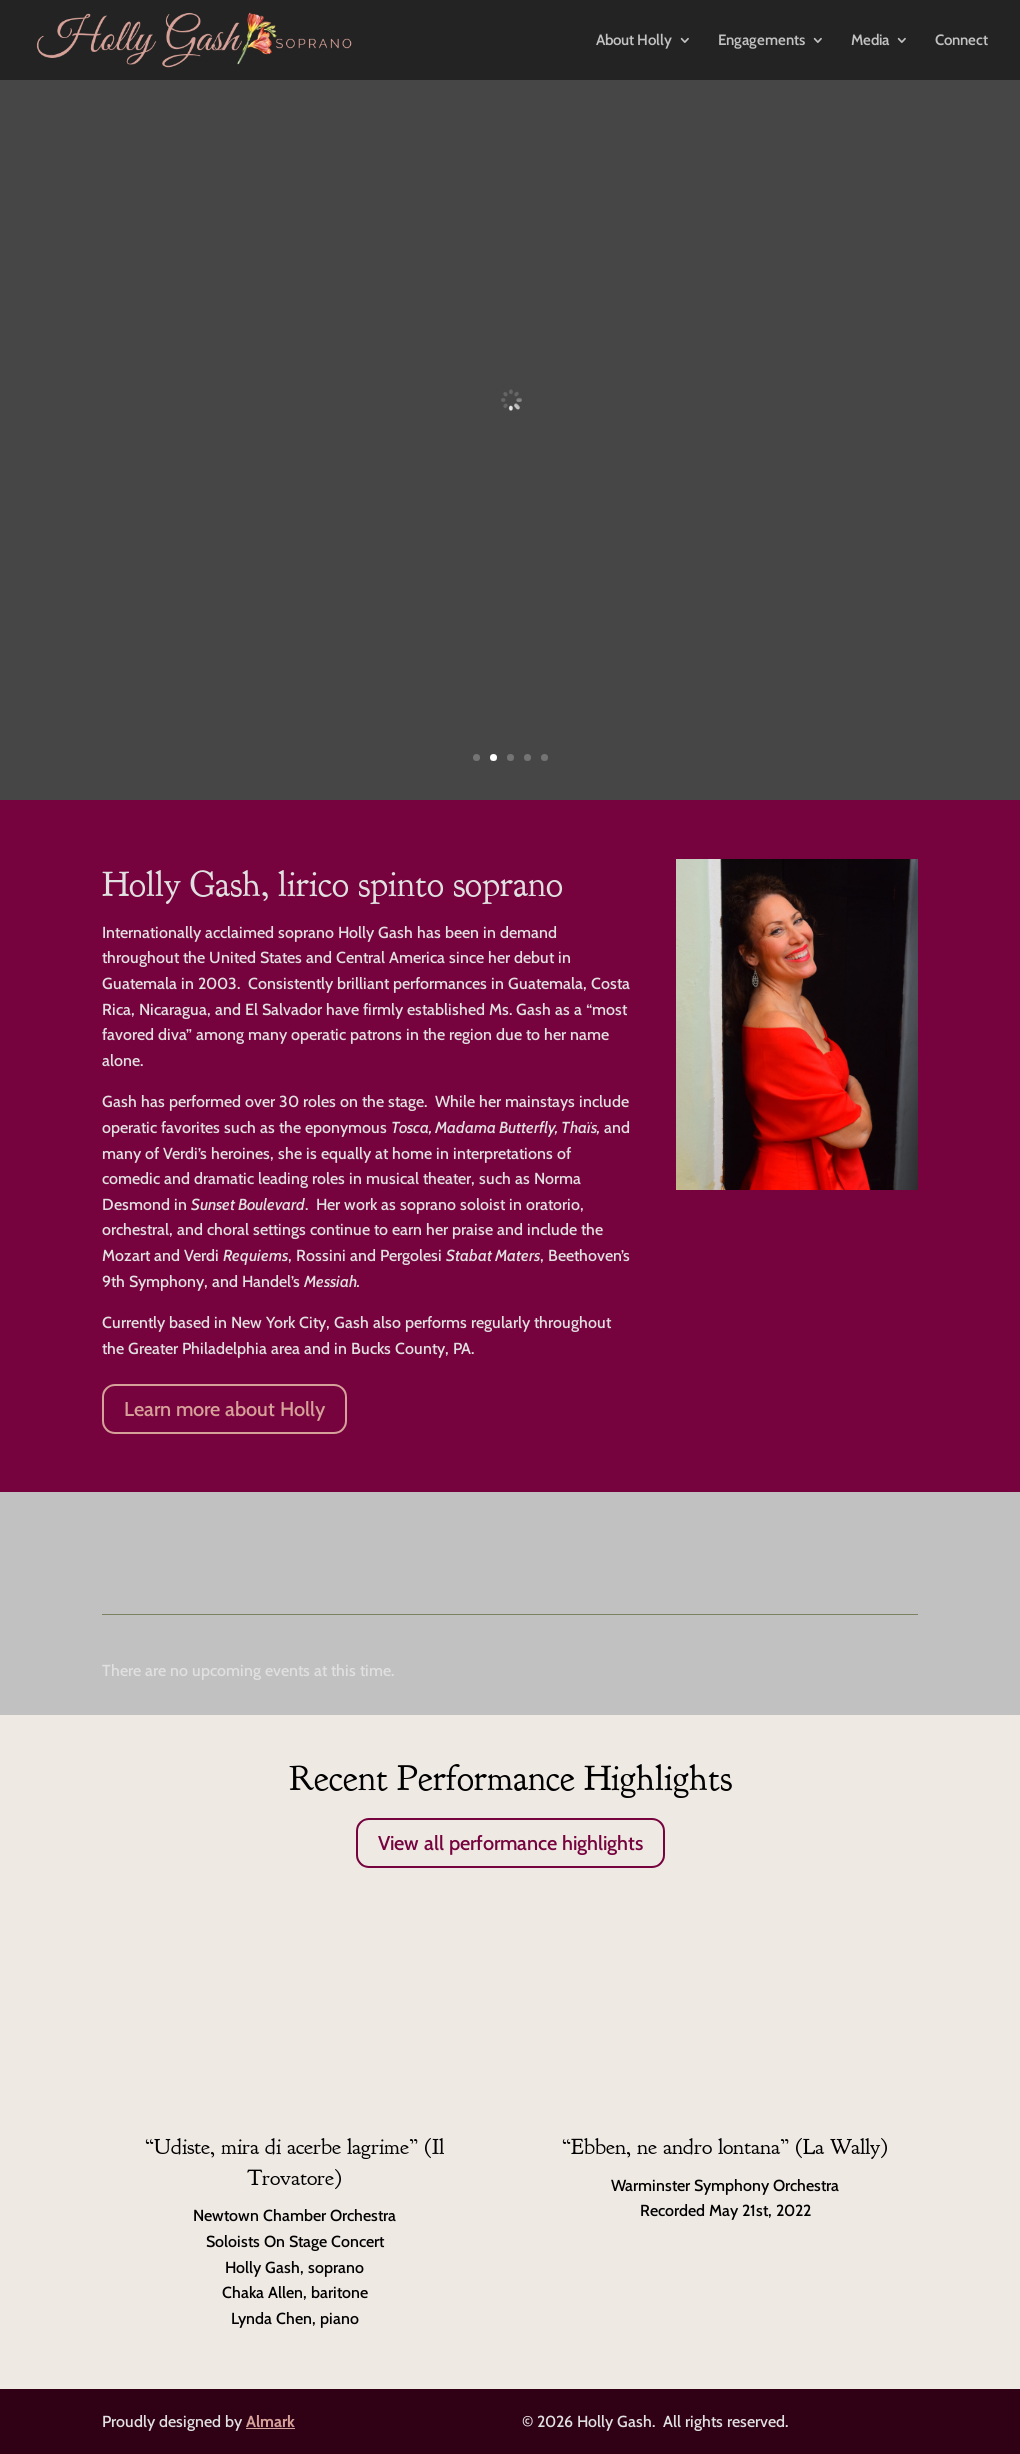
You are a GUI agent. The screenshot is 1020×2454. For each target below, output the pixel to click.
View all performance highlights (510, 1843)
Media (870, 41)
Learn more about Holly (224, 1409)
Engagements (761, 41)
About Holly (634, 41)
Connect (961, 41)
